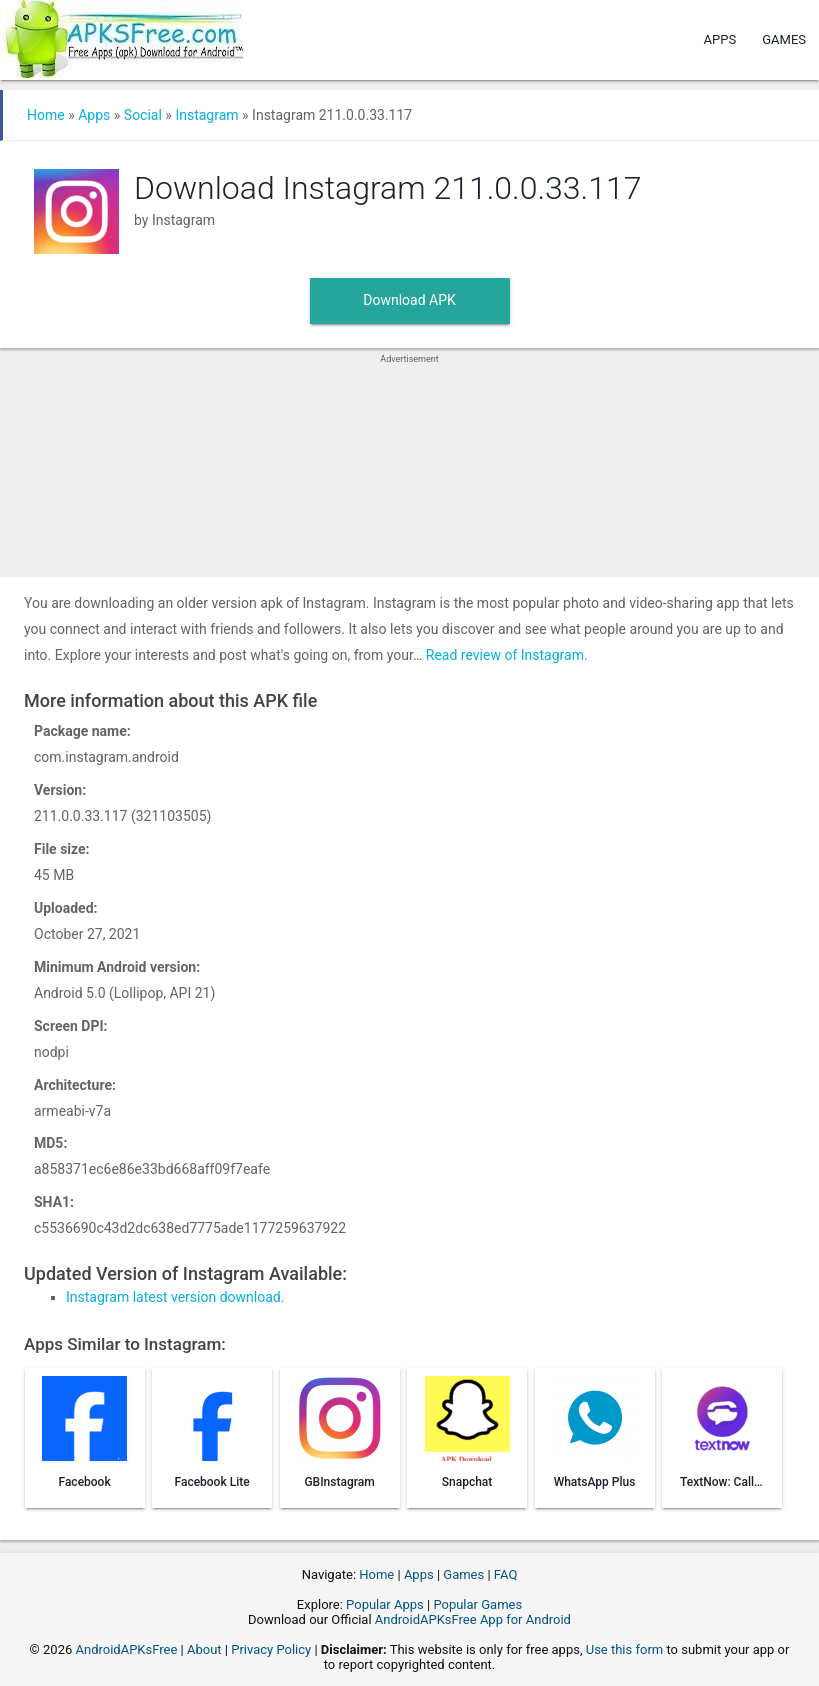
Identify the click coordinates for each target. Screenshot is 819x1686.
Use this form (625, 1649)
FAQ (505, 1574)
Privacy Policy (271, 1649)
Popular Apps (385, 1604)
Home (46, 115)
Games (784, 39)
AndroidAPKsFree (126, 1649)
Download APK (409, 300)
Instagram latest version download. (175, 1297)
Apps (720, 39)
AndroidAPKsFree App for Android (473, 1619)
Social (143, 115)
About (204, 1649)
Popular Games (477, 1604)
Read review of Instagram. (507, 655)
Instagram (206, 115)
